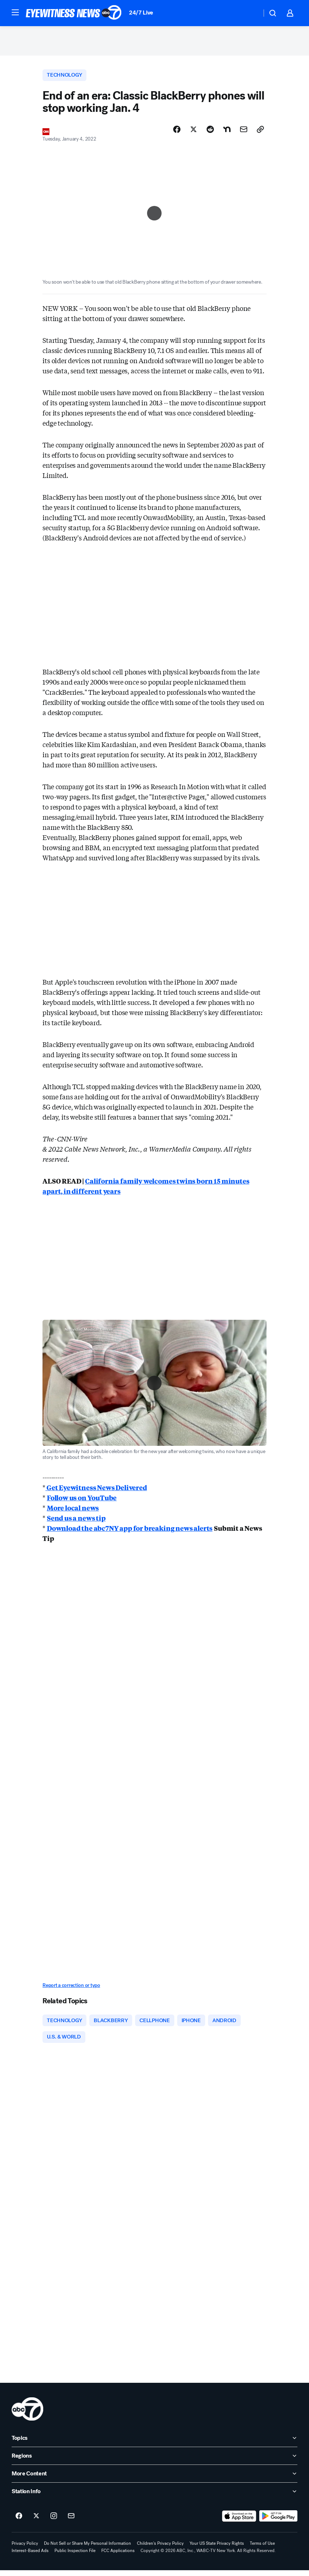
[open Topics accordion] (154, 2444)
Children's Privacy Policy (160, 2549)
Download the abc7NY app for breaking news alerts (129, 1532)
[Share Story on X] (193, 133)
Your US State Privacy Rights (217, 2549)
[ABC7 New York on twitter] (36, 2522)
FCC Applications (118, 2556)
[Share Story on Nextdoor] (227, 133)
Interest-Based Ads (30, 2556)
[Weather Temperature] (250, 13)
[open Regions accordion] (154, 2462)
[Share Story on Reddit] (210, 133)
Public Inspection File (74, 2556)
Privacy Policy (25, 2549)
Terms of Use (262, 2549)
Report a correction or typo (71, 1989)
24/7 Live (141, 12)
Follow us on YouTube (82, 1501)
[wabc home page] (27, 2414)
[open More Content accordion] (154, 2479)
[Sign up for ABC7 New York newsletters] (71, 2522)
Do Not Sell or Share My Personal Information (87, 2549)
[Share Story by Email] (243, 133)
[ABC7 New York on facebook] (19, 2522)
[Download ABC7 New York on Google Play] (278, 2522)
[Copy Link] (260, 133)
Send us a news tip (76, 1521)
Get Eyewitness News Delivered (96, 1491)
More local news (73, 1511)
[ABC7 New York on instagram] (53, 2522)
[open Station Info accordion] (154, 2497)
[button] (15, 12)
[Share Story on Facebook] (177, 133)
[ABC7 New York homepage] (74, 13)
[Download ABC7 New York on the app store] (239, 2522)
